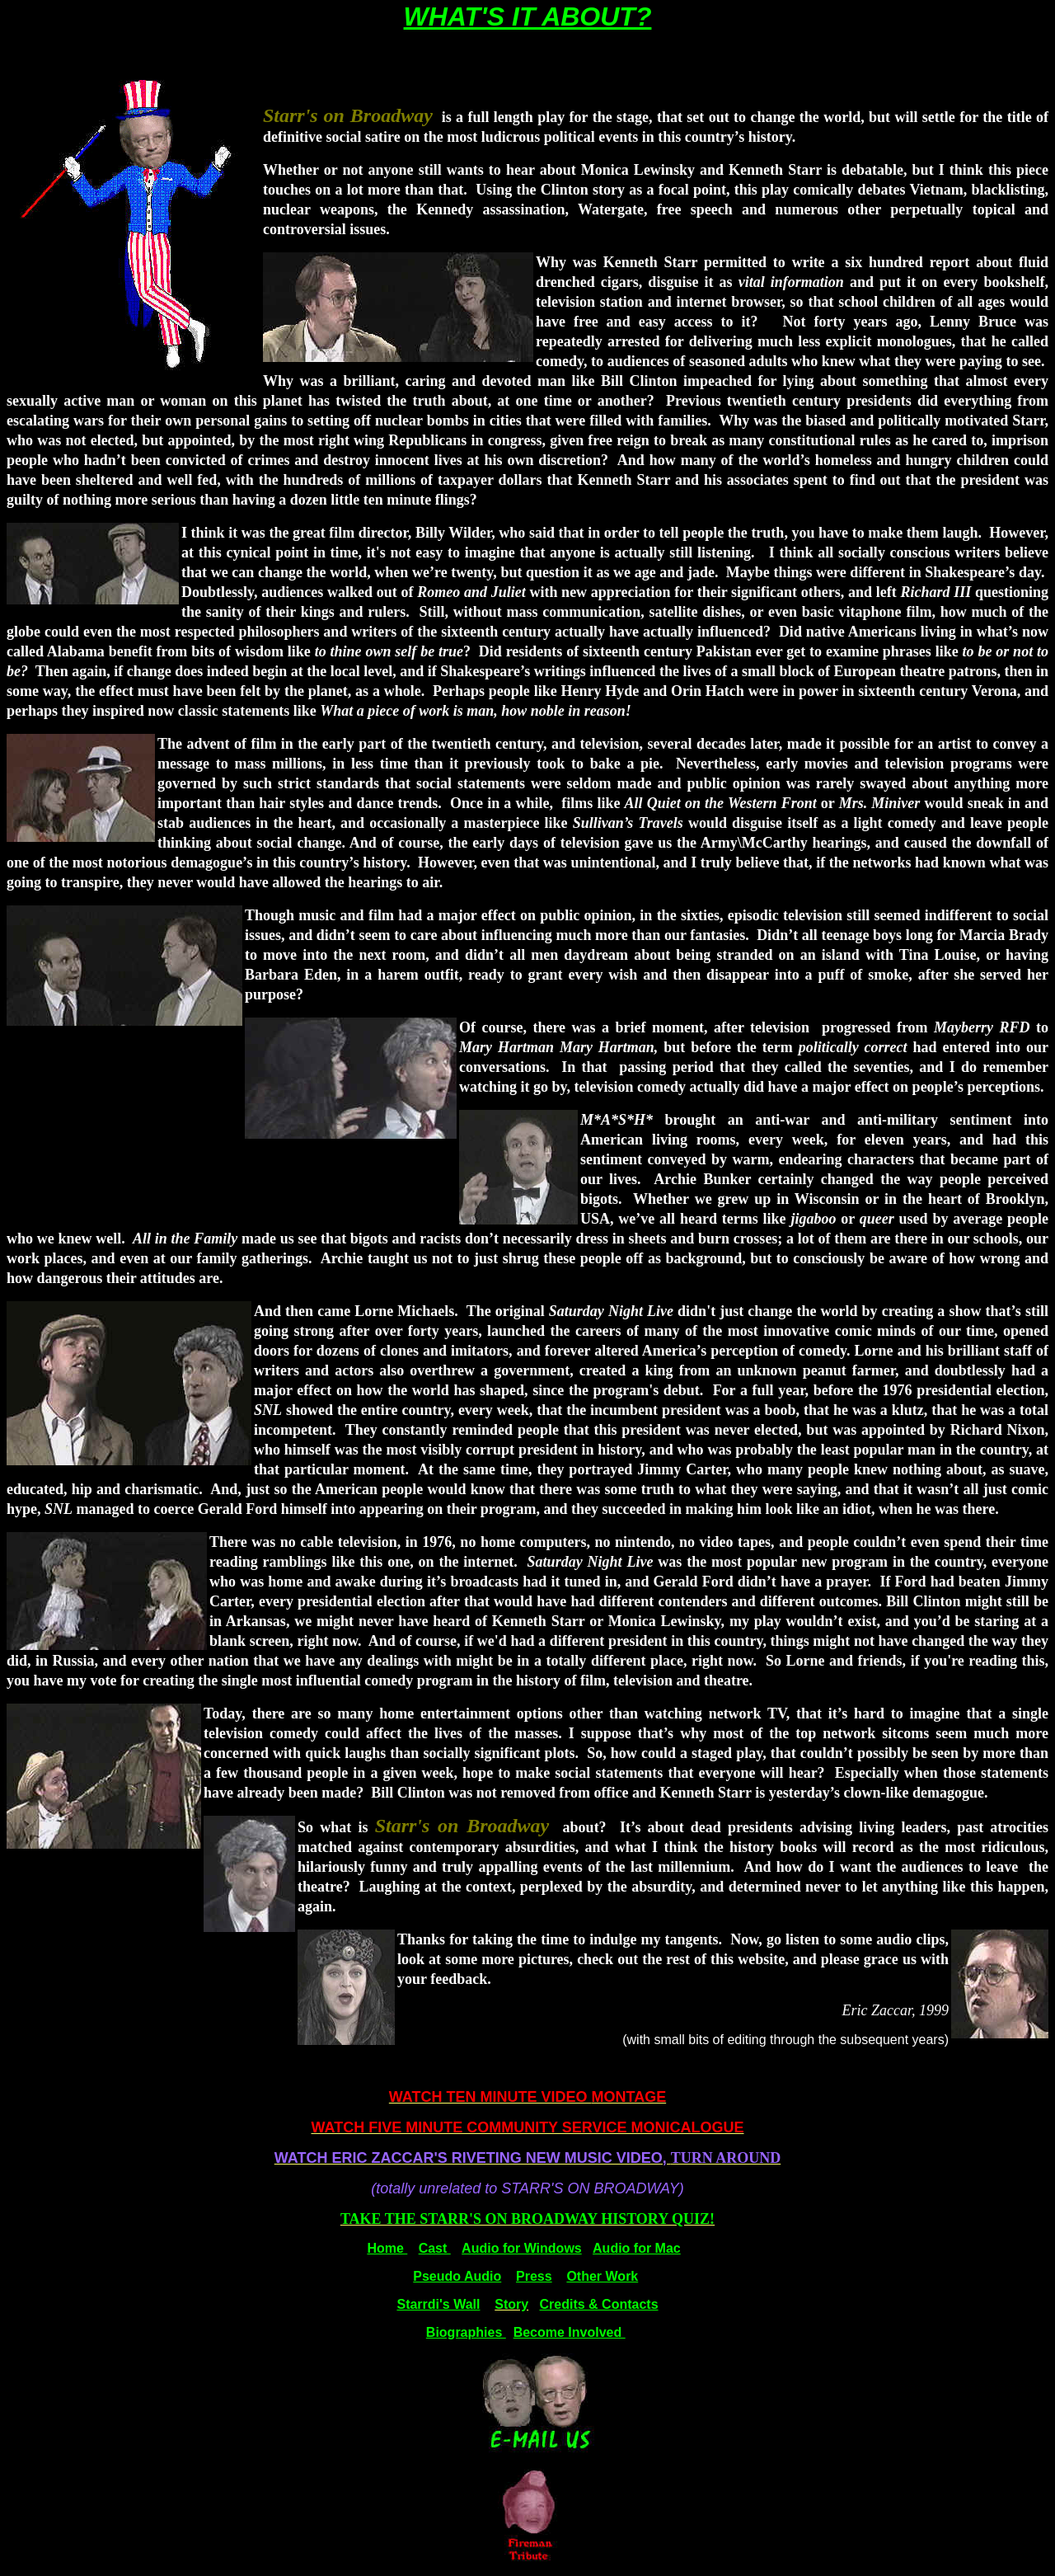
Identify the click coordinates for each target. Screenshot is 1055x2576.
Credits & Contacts (599, 2304)
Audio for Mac (637, 2248)
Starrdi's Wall (438, 2304)
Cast (435, 2248)
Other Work (602, 2276)
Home (387, 2248)
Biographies (466, 2332)
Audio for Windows (522, 2248)
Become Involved (569, 2332)
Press (534, 2276)
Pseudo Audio (457, 2276)
